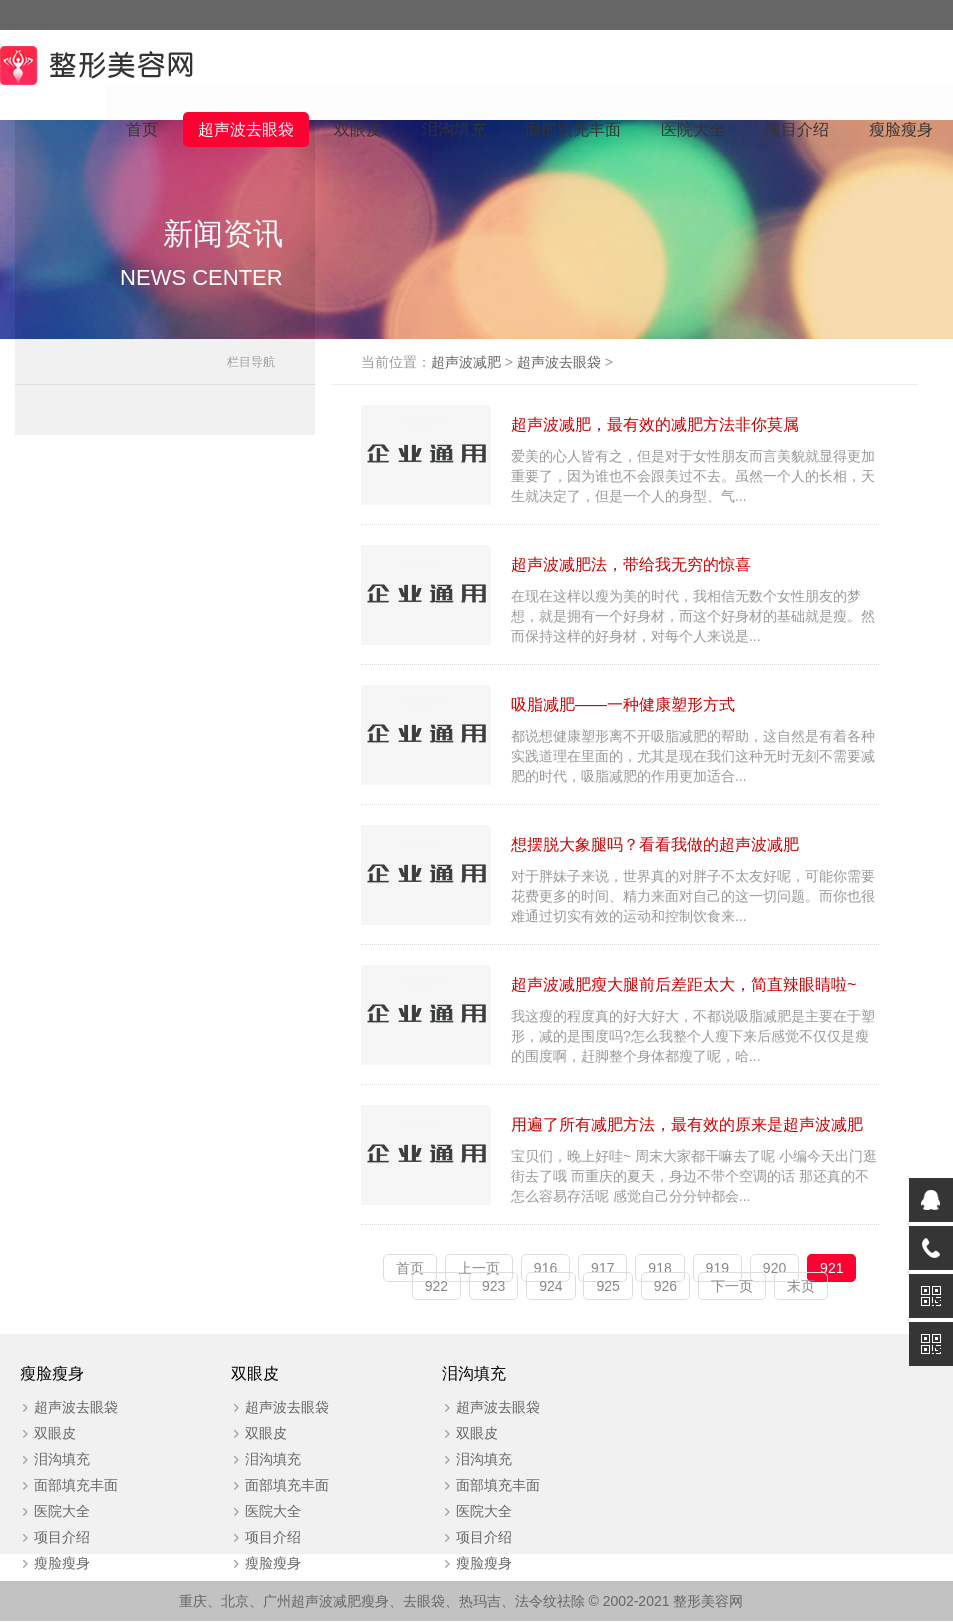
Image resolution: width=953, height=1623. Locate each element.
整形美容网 (708, 1603)
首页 (141, 130)
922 (437, 1287)
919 (718, 1269)
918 (661, 1269)
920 (776, 1269)
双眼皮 (357, 130)
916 (547, 1269)
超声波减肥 (470, 363)
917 (604, 1269)
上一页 (481, 1269)
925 (609, 1287)
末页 (803, 1287)
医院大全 (693, 130)
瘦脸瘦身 (901, 130)
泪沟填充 (453, 130)
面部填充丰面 (573, 130)
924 (552, 1287)
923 (495, 1287)
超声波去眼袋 (245, 130)
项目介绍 (797, 130)
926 (666, 1287)
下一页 (734, 1287)
